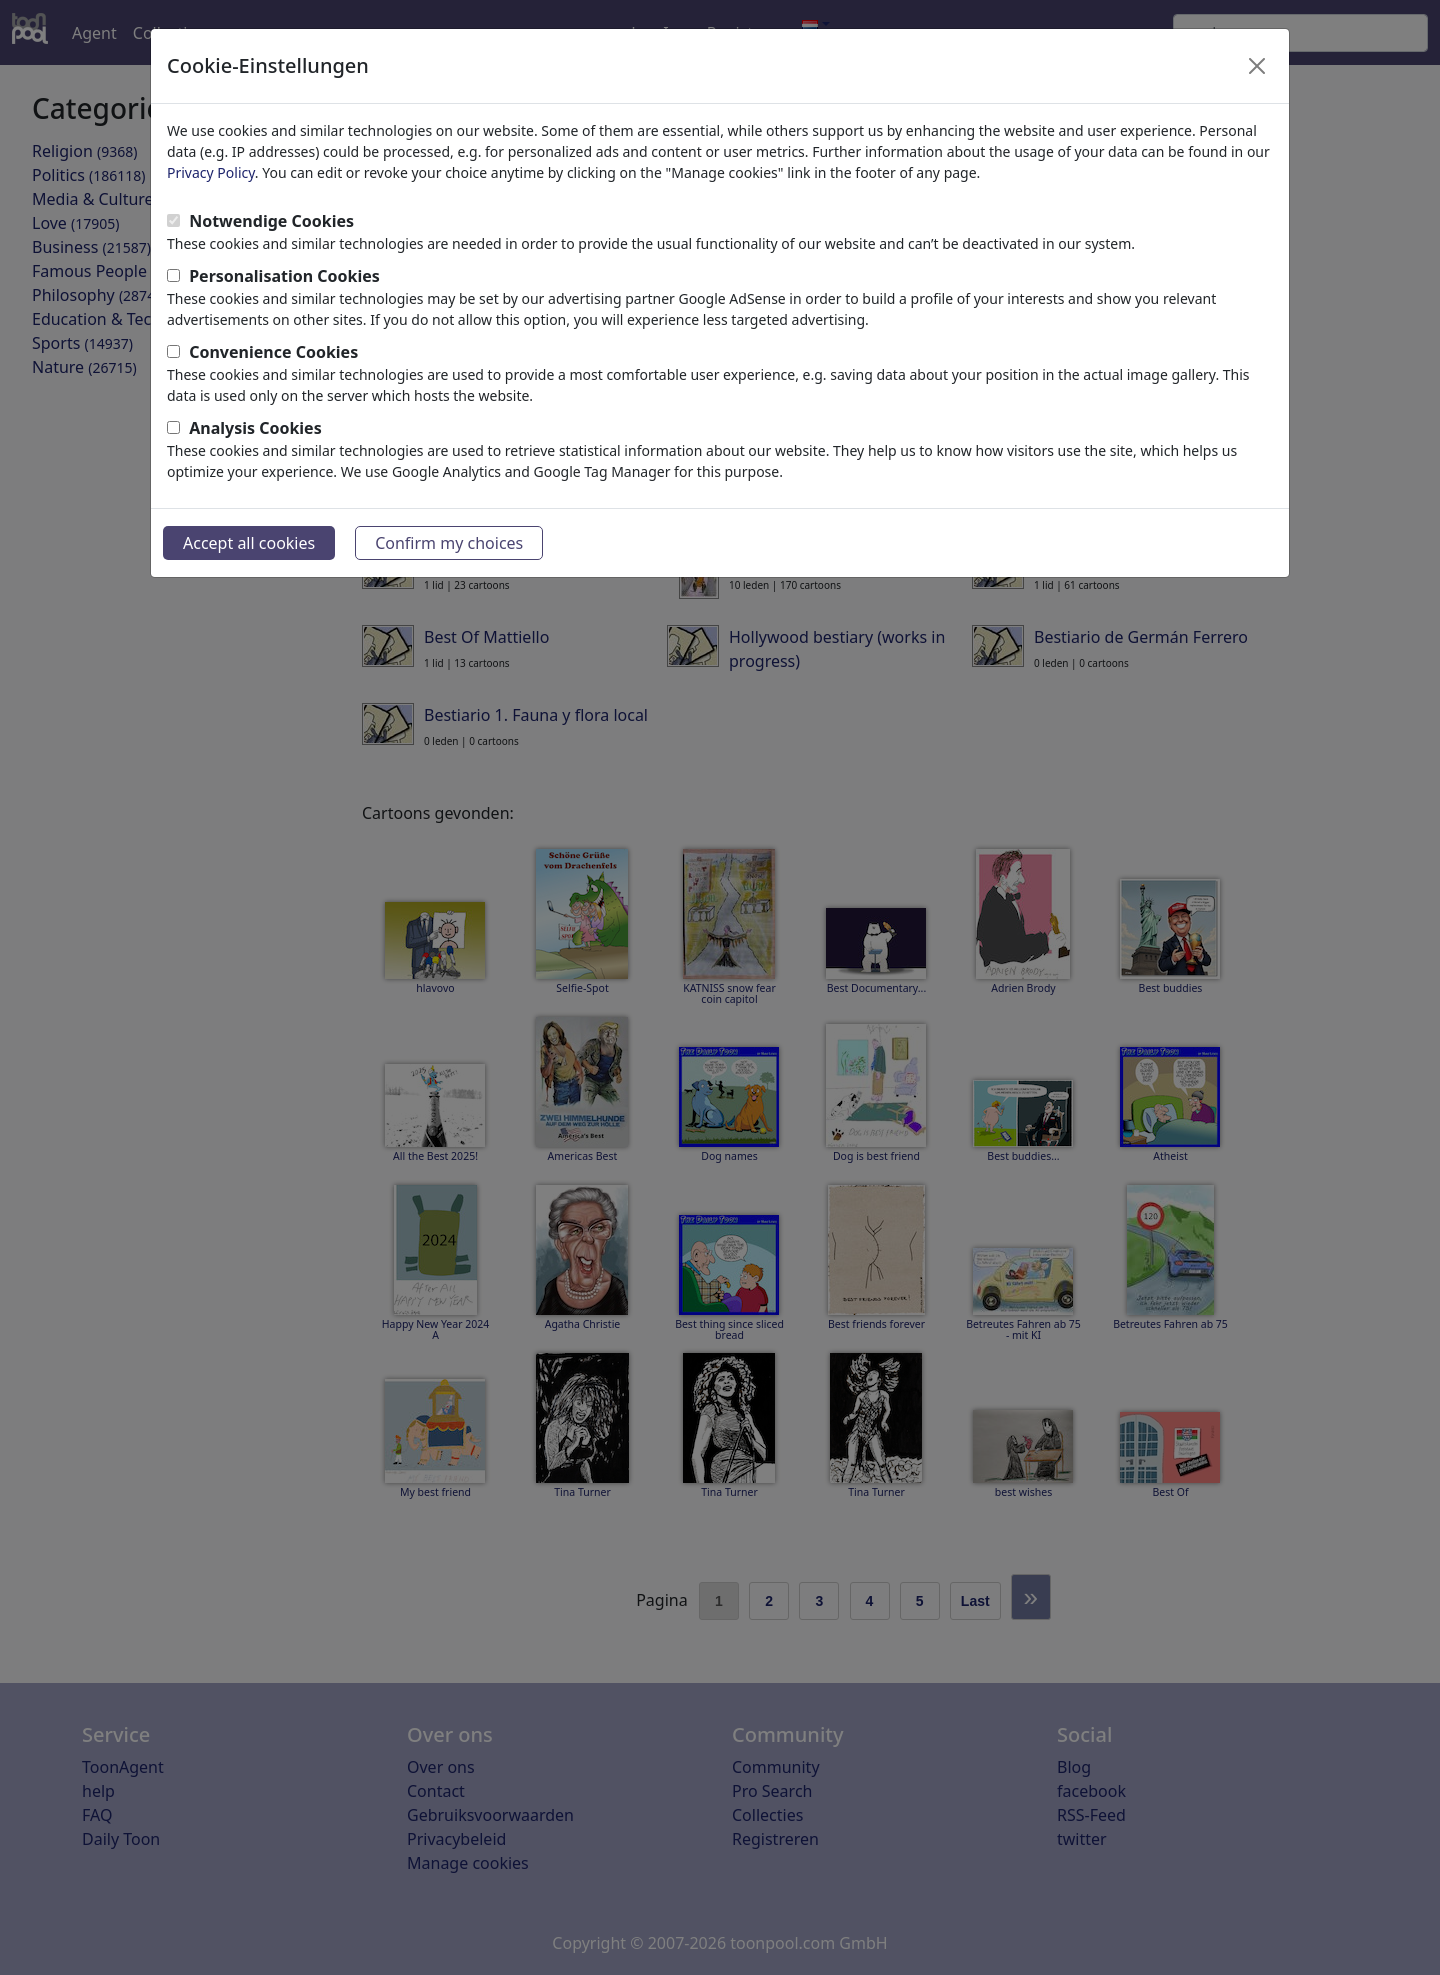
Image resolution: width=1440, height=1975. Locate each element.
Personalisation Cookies (284, 276)
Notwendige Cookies (271, 221)
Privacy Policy (211, 172)
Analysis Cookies (255, 428)
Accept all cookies (249, 543)
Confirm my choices (449, 543)
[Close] (1257, 66)
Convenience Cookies (273, 352)
